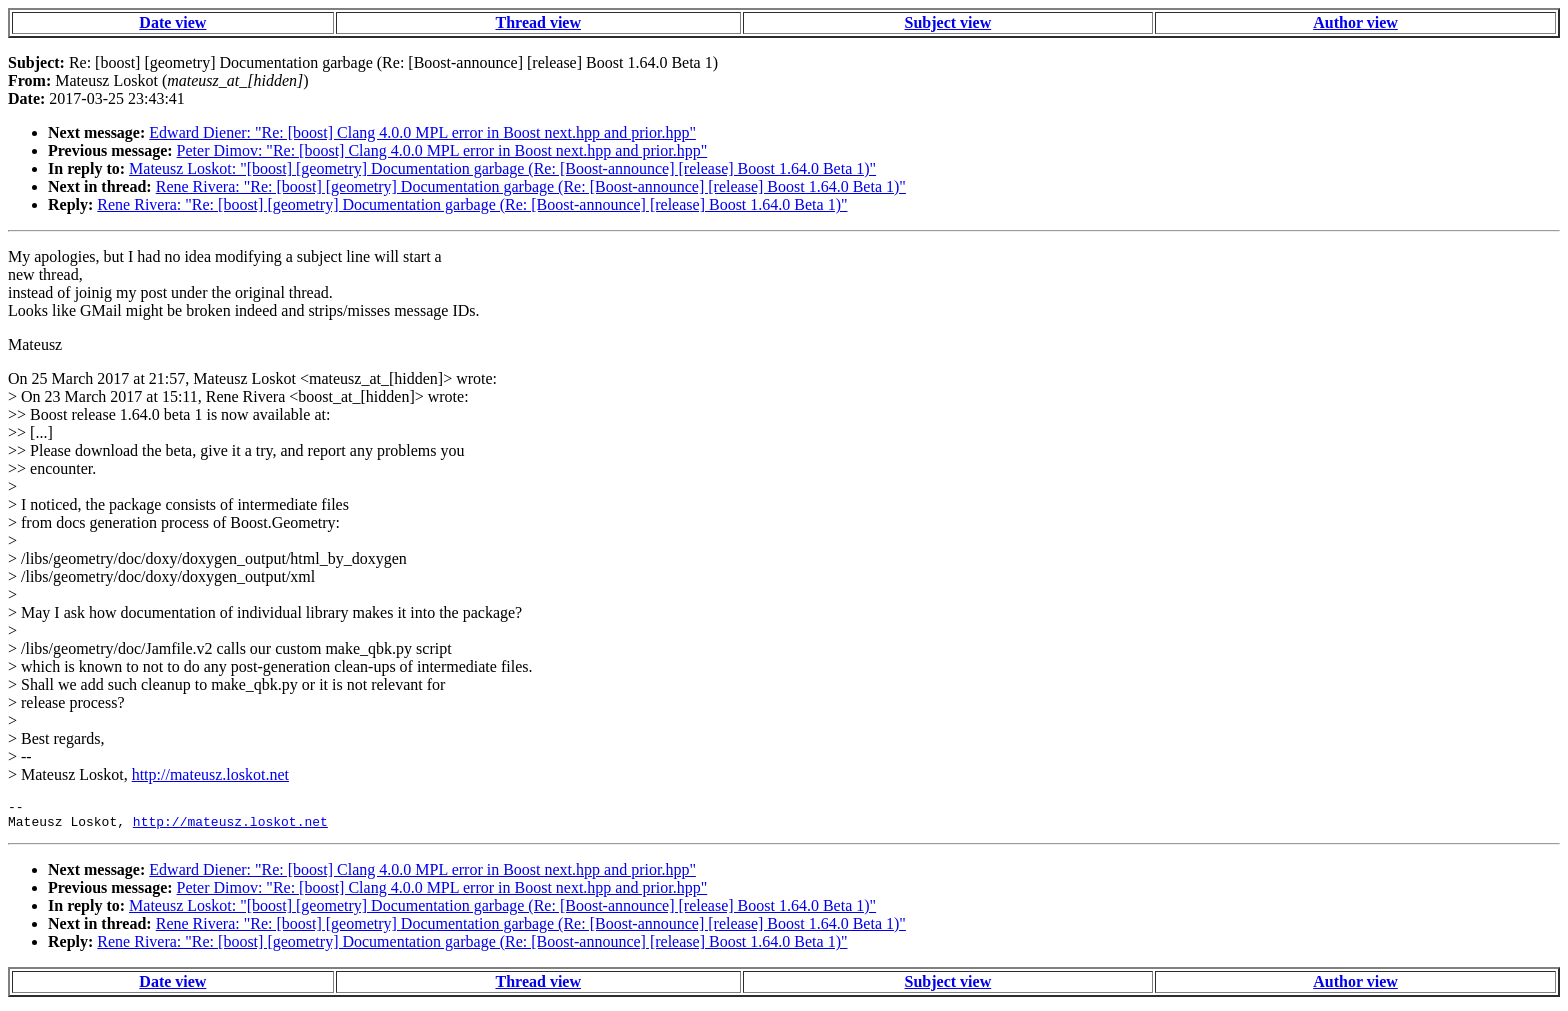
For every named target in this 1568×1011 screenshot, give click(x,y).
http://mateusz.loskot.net (210, 774)
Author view (1355, 22)
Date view (172, 22)
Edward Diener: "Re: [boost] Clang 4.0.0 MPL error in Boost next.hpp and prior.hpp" (422, 132)
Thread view (538, 22)
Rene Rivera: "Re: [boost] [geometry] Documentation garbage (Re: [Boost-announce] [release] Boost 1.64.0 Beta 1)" (531, 186)
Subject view (948, 22)
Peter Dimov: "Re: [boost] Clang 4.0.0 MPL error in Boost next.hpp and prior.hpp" (442, 150)
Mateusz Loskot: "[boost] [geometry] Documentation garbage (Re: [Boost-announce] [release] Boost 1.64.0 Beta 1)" (502, 168)
